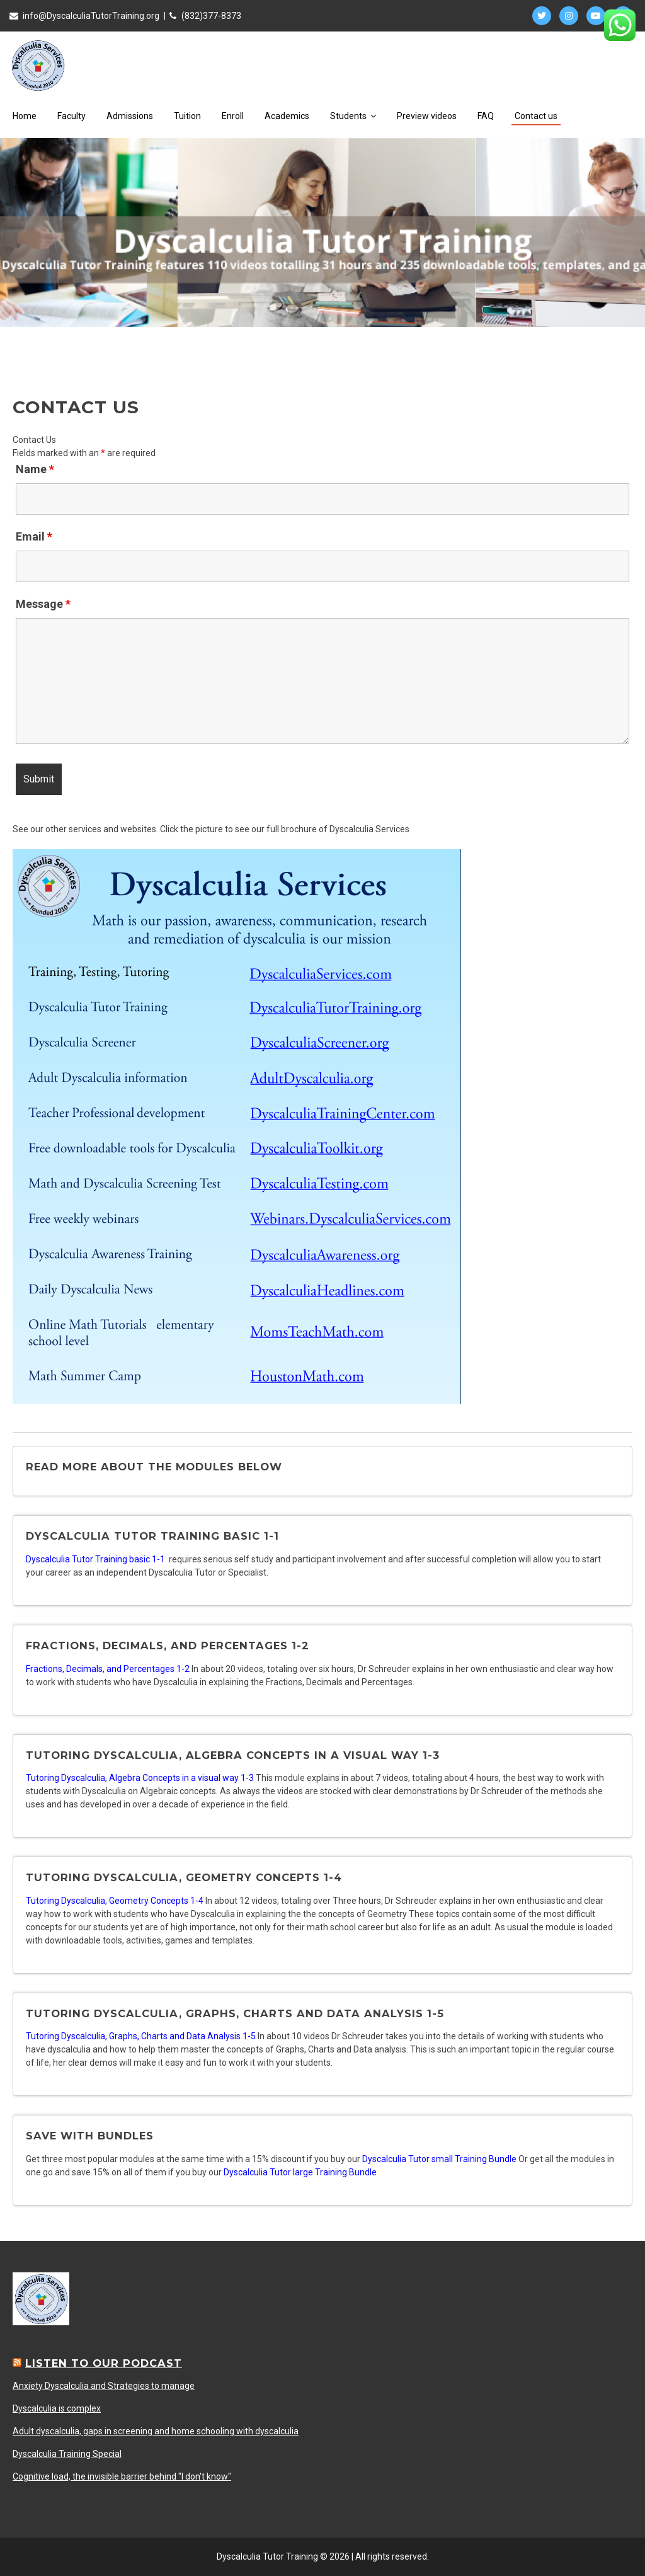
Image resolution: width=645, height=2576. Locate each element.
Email (34, 536)
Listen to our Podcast (103, 2363)
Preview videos (427, 116)
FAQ (485, 116)
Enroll (233, 116)
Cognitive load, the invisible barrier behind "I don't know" (122, 2476)
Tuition (187, 116)
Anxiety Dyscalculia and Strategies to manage (104, 2386)
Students (353, 116)
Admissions (129, 116)
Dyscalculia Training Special (67, 2454)
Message (43, 603)
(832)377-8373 (211, 16)
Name (35, 469)
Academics (287, 116)
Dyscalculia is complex (57, 2408)
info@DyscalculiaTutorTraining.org (91, 16)
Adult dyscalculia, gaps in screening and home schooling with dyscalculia (156, 2431)
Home (25, 116)
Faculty (71, 116)
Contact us (536, 116)
